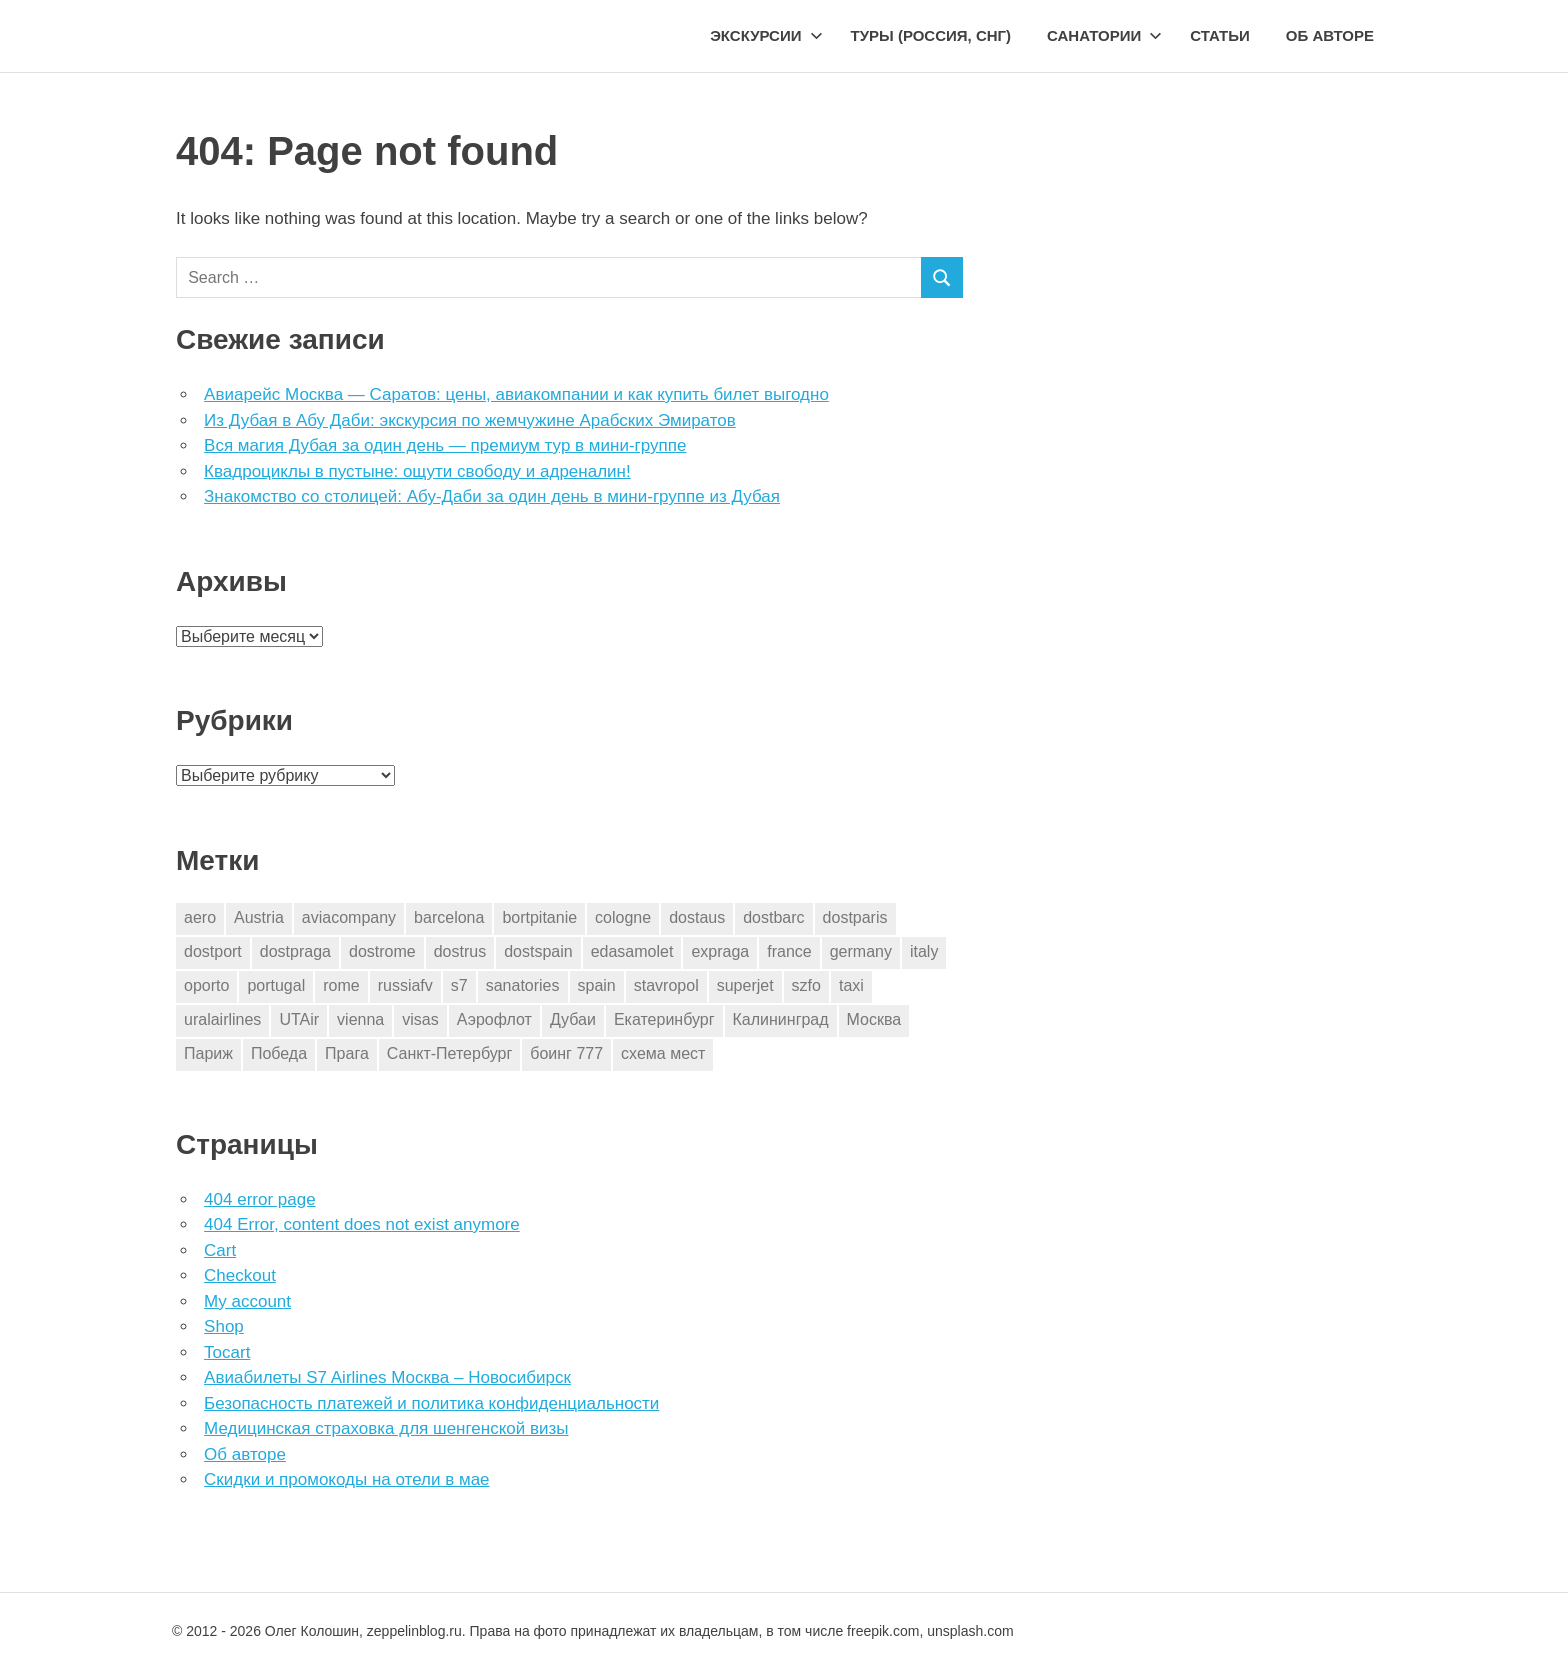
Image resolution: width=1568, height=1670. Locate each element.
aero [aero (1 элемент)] (200, 917)
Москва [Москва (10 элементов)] (874, 1019)
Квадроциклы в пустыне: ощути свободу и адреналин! (417, 471)
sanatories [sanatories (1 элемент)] (523, 985)
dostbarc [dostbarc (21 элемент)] (773, 917)
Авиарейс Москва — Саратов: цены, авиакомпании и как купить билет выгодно (516, 394)
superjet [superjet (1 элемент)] (745, 985)
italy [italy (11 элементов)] (924, 951)
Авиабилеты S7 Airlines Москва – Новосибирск (387, 1377)
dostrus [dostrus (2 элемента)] (460, 951)
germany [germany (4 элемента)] (861, 951)
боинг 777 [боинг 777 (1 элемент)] (566, 1053)
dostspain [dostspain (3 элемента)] (538, 951)
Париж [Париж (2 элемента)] (208, 1053)
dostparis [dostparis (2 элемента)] (855, 917)
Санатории (1104, 35)
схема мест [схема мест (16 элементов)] (663, 1053)
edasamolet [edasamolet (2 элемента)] (632, 951)
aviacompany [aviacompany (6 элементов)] (349, 917)
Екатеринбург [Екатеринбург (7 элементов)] (664, 1019)
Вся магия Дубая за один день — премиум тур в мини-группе (445, 445)
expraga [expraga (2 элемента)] (720, 951)
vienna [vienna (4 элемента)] (360, 1019)
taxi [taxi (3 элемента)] (851, 985)
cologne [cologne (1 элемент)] (623, 917)
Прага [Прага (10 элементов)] (347, 1053)
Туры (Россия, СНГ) (931, 35)
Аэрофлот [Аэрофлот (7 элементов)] (494, 1019)
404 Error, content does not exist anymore (362, 1224)
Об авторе (1330, 35)
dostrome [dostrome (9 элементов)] (382, 951)
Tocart (227, 1352)
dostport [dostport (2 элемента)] (213, 951)
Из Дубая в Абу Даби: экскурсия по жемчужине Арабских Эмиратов (470, 420)
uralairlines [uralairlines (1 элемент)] (222, 1019)
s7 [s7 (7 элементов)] (459, 985)
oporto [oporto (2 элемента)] (206, 985)
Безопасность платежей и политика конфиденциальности (431, 1403)
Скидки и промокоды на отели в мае (346, 1479)
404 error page (260, 1199)
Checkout (240, 1275)
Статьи (1220, 35)
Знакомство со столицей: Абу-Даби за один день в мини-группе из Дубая (492, 496)
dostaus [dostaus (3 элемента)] (697, 917)
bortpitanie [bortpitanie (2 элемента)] (539, 917)
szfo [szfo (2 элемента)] (806, 985)
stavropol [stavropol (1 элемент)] (666, 985)
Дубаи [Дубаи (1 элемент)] (573, 1019)
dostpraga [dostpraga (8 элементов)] (295, 951)
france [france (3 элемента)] (789, 951)
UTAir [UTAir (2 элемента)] (299, 1019)
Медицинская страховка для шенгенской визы (386, 1428)
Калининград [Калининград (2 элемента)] (781, 1019)
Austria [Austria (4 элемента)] (259, 917)
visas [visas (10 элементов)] (420, 1019)
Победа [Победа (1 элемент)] (279, 1053)
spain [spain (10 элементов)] (597, 985)
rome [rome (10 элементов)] (341, 985)
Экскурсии (766, 35)
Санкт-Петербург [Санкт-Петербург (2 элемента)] (449, 1053)
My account (247, 1301)
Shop (224, 1326)
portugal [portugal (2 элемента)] (276, 985)
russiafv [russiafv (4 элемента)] (405, 985)
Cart (220, 1250)
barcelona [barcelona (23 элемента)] (449, 917)
